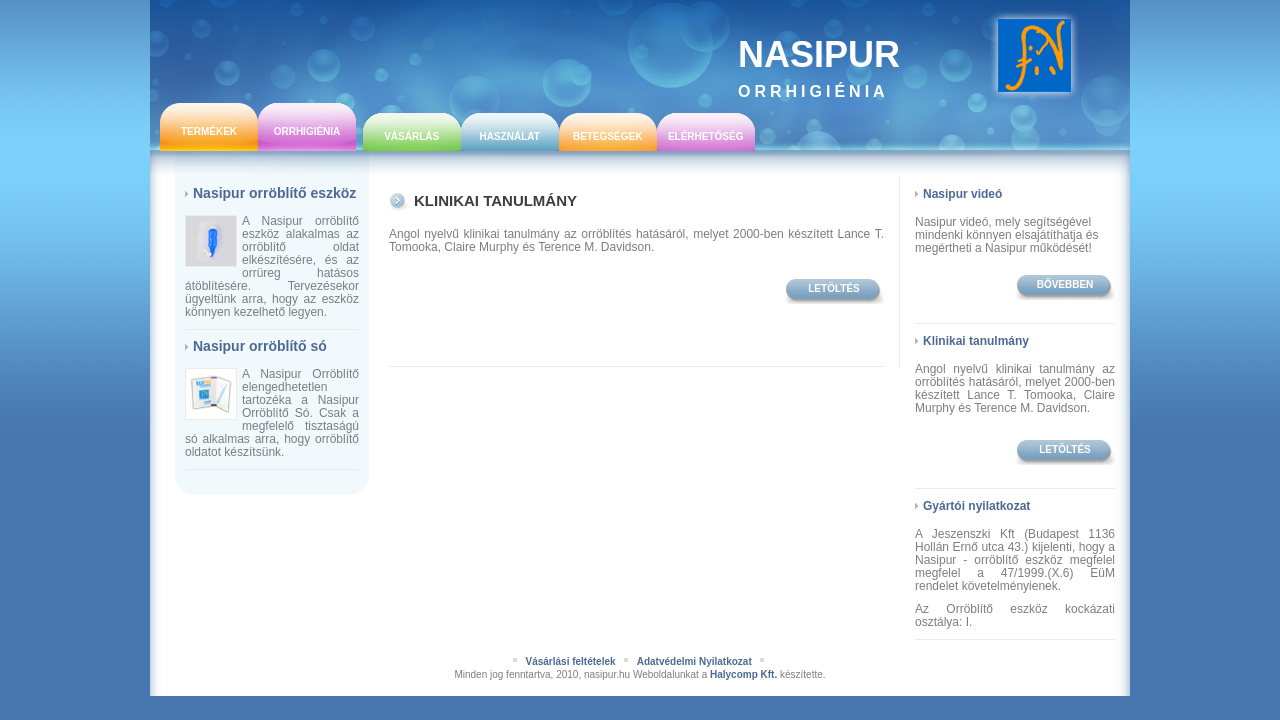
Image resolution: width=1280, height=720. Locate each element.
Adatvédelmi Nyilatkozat (694, 661)
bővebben (1065, 284)
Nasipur (819, 67)
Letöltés (833, 288)
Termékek (209, 131)
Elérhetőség (706, 136)
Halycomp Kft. (743, 674)
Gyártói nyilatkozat (976, 506)
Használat (509, 136)
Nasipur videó (962, 194)
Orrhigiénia (307, 131)
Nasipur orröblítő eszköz (274, 193)
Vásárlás (411, 136)
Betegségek (607, 136)
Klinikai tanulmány (495, 200)
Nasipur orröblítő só (260, 346)
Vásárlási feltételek (570, 661)
